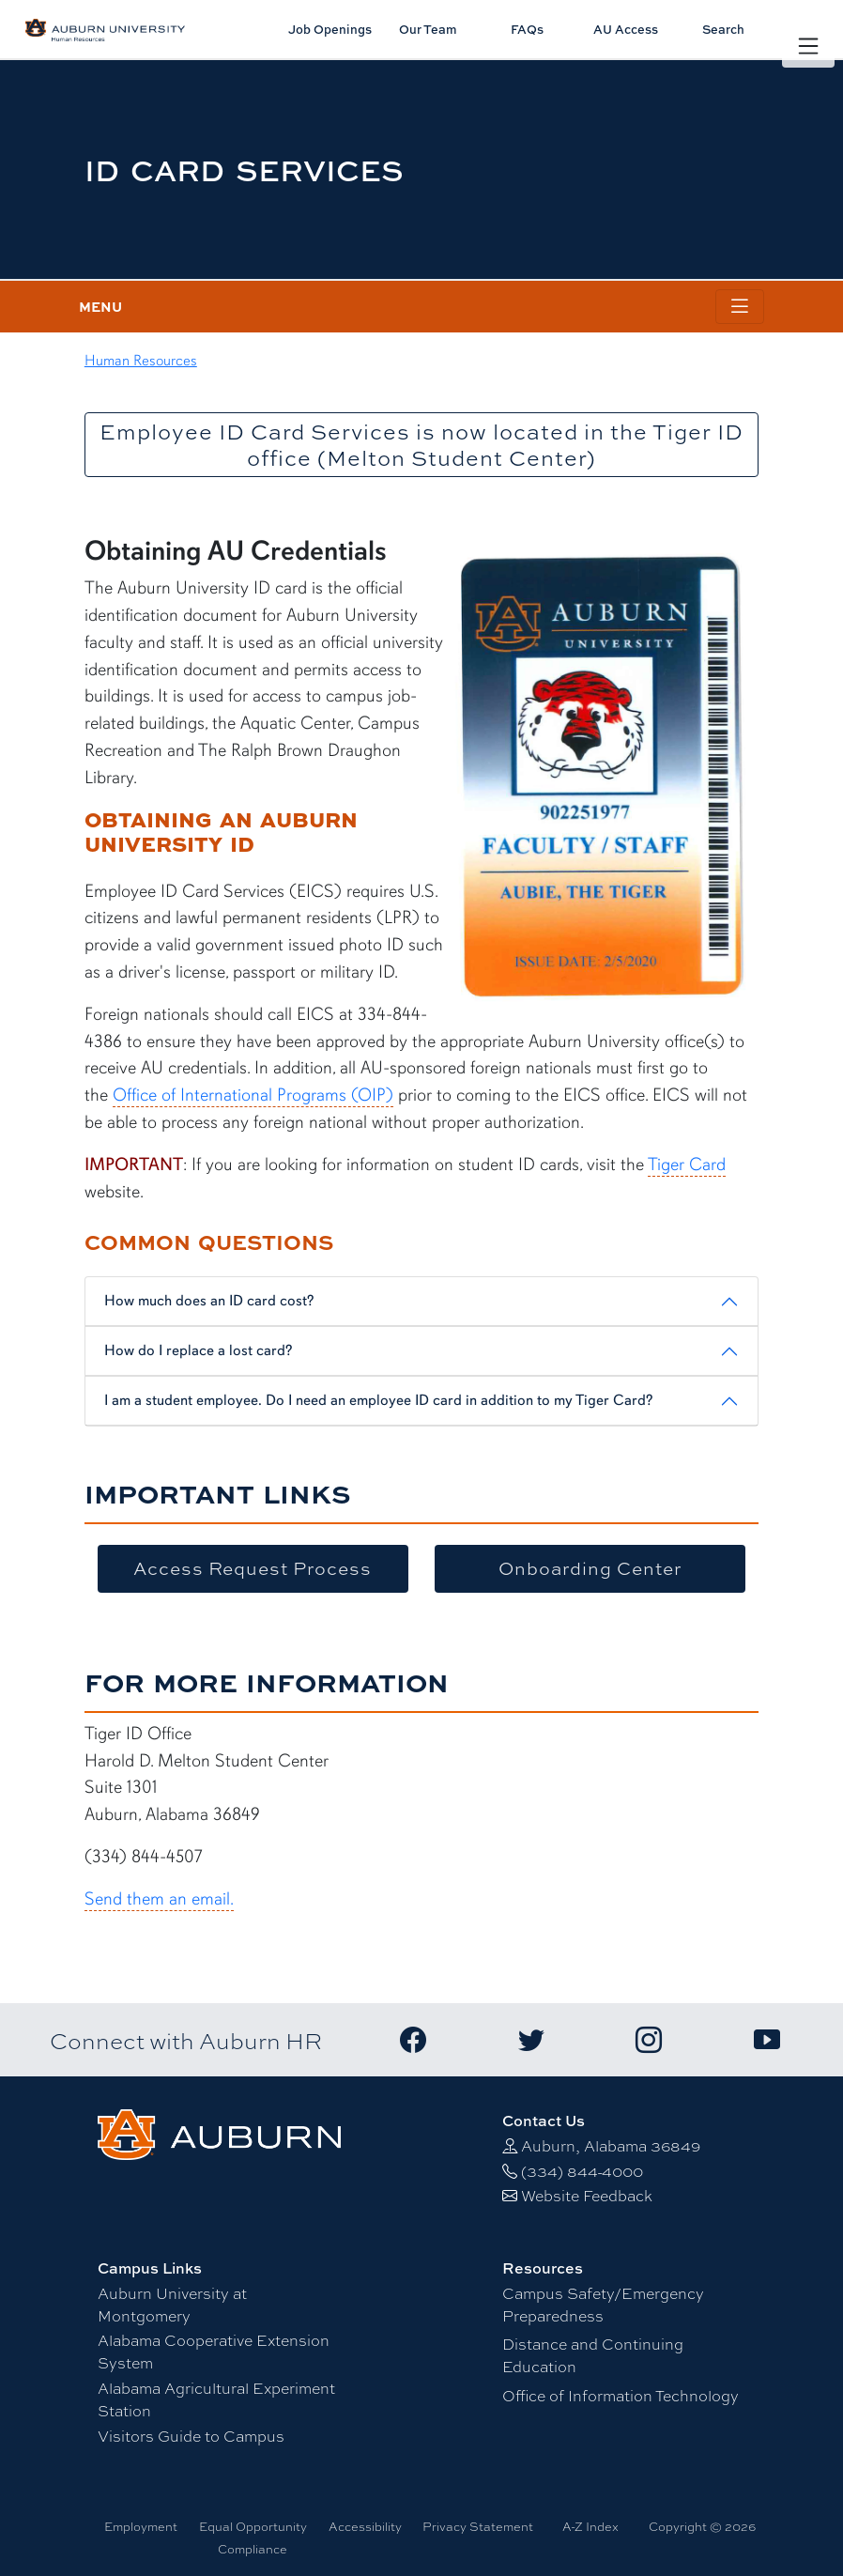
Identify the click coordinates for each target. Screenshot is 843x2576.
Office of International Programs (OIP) (253, 1095)
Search (723, 29)
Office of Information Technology (620, 2395)
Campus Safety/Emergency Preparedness (603, 2304)
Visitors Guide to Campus (191, 2435)
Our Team (428, 29)
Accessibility (365, 2526)
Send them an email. (159, 1899)
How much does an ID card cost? (209, 1300)
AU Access (625, 29)
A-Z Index (590, 2526)
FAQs (527, 29)
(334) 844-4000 (582, 2171)
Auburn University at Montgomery (172, 2304)
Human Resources (140, 360)
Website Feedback (586, 2195)
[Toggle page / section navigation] (739, 306)
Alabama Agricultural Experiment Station (216, 2399)
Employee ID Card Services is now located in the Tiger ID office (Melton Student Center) (421, 444)
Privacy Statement (477, 2526)
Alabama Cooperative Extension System (214, 2351)
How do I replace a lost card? (198, 1350)
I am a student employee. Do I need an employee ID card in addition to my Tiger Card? (378, 1400)
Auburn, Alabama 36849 (610, 2145)
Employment (140, 2526)
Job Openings (330, 29)
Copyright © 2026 (702, 2526)
